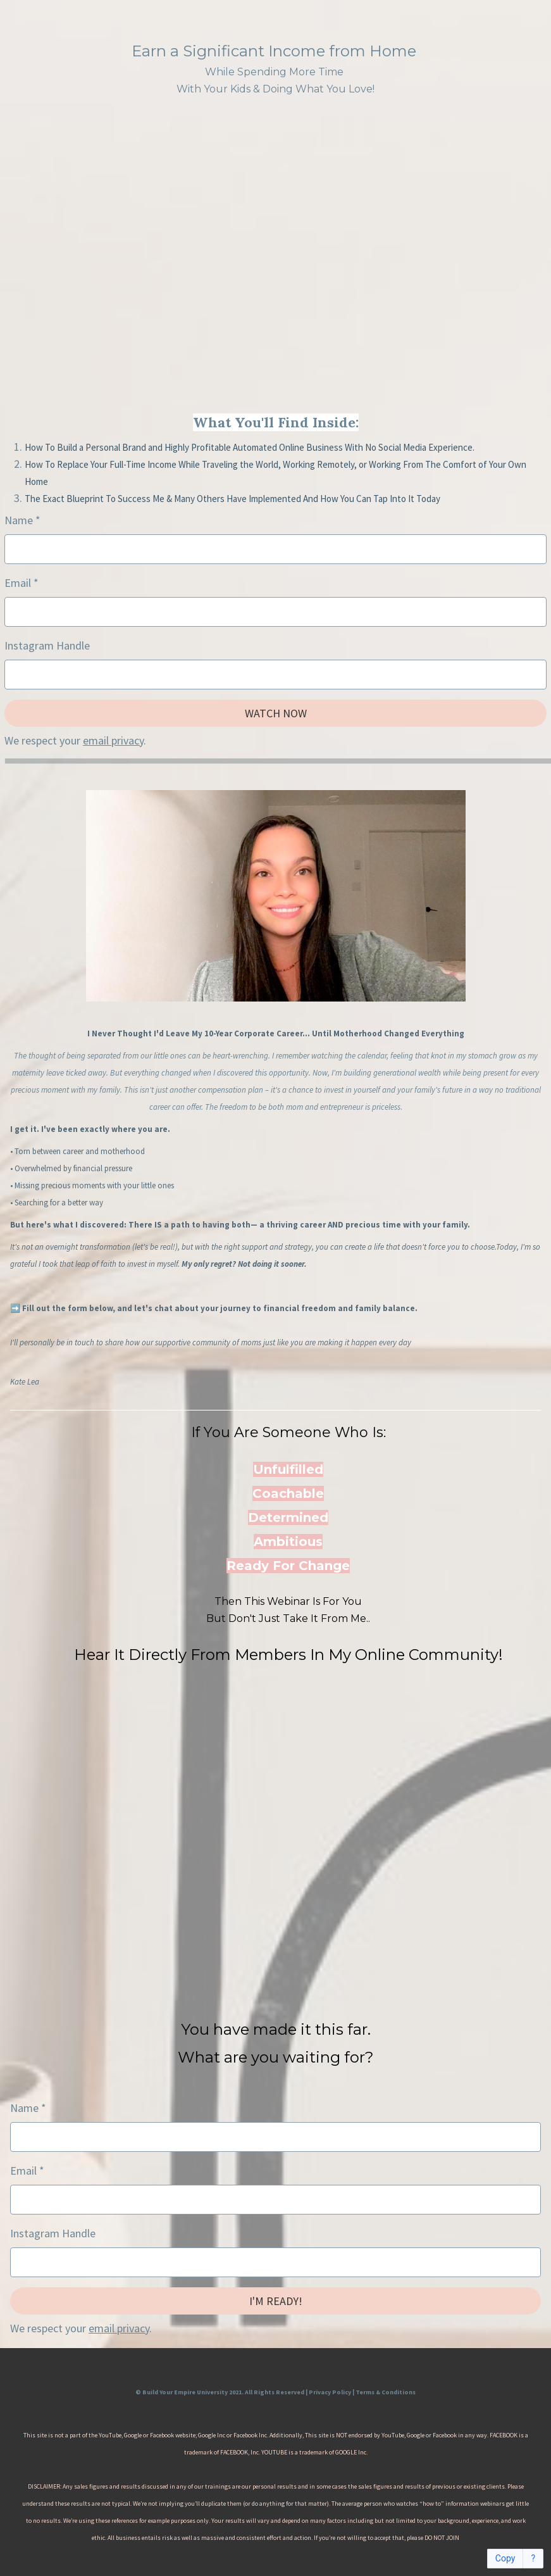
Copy (505, 2558)
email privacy (113, 740)
